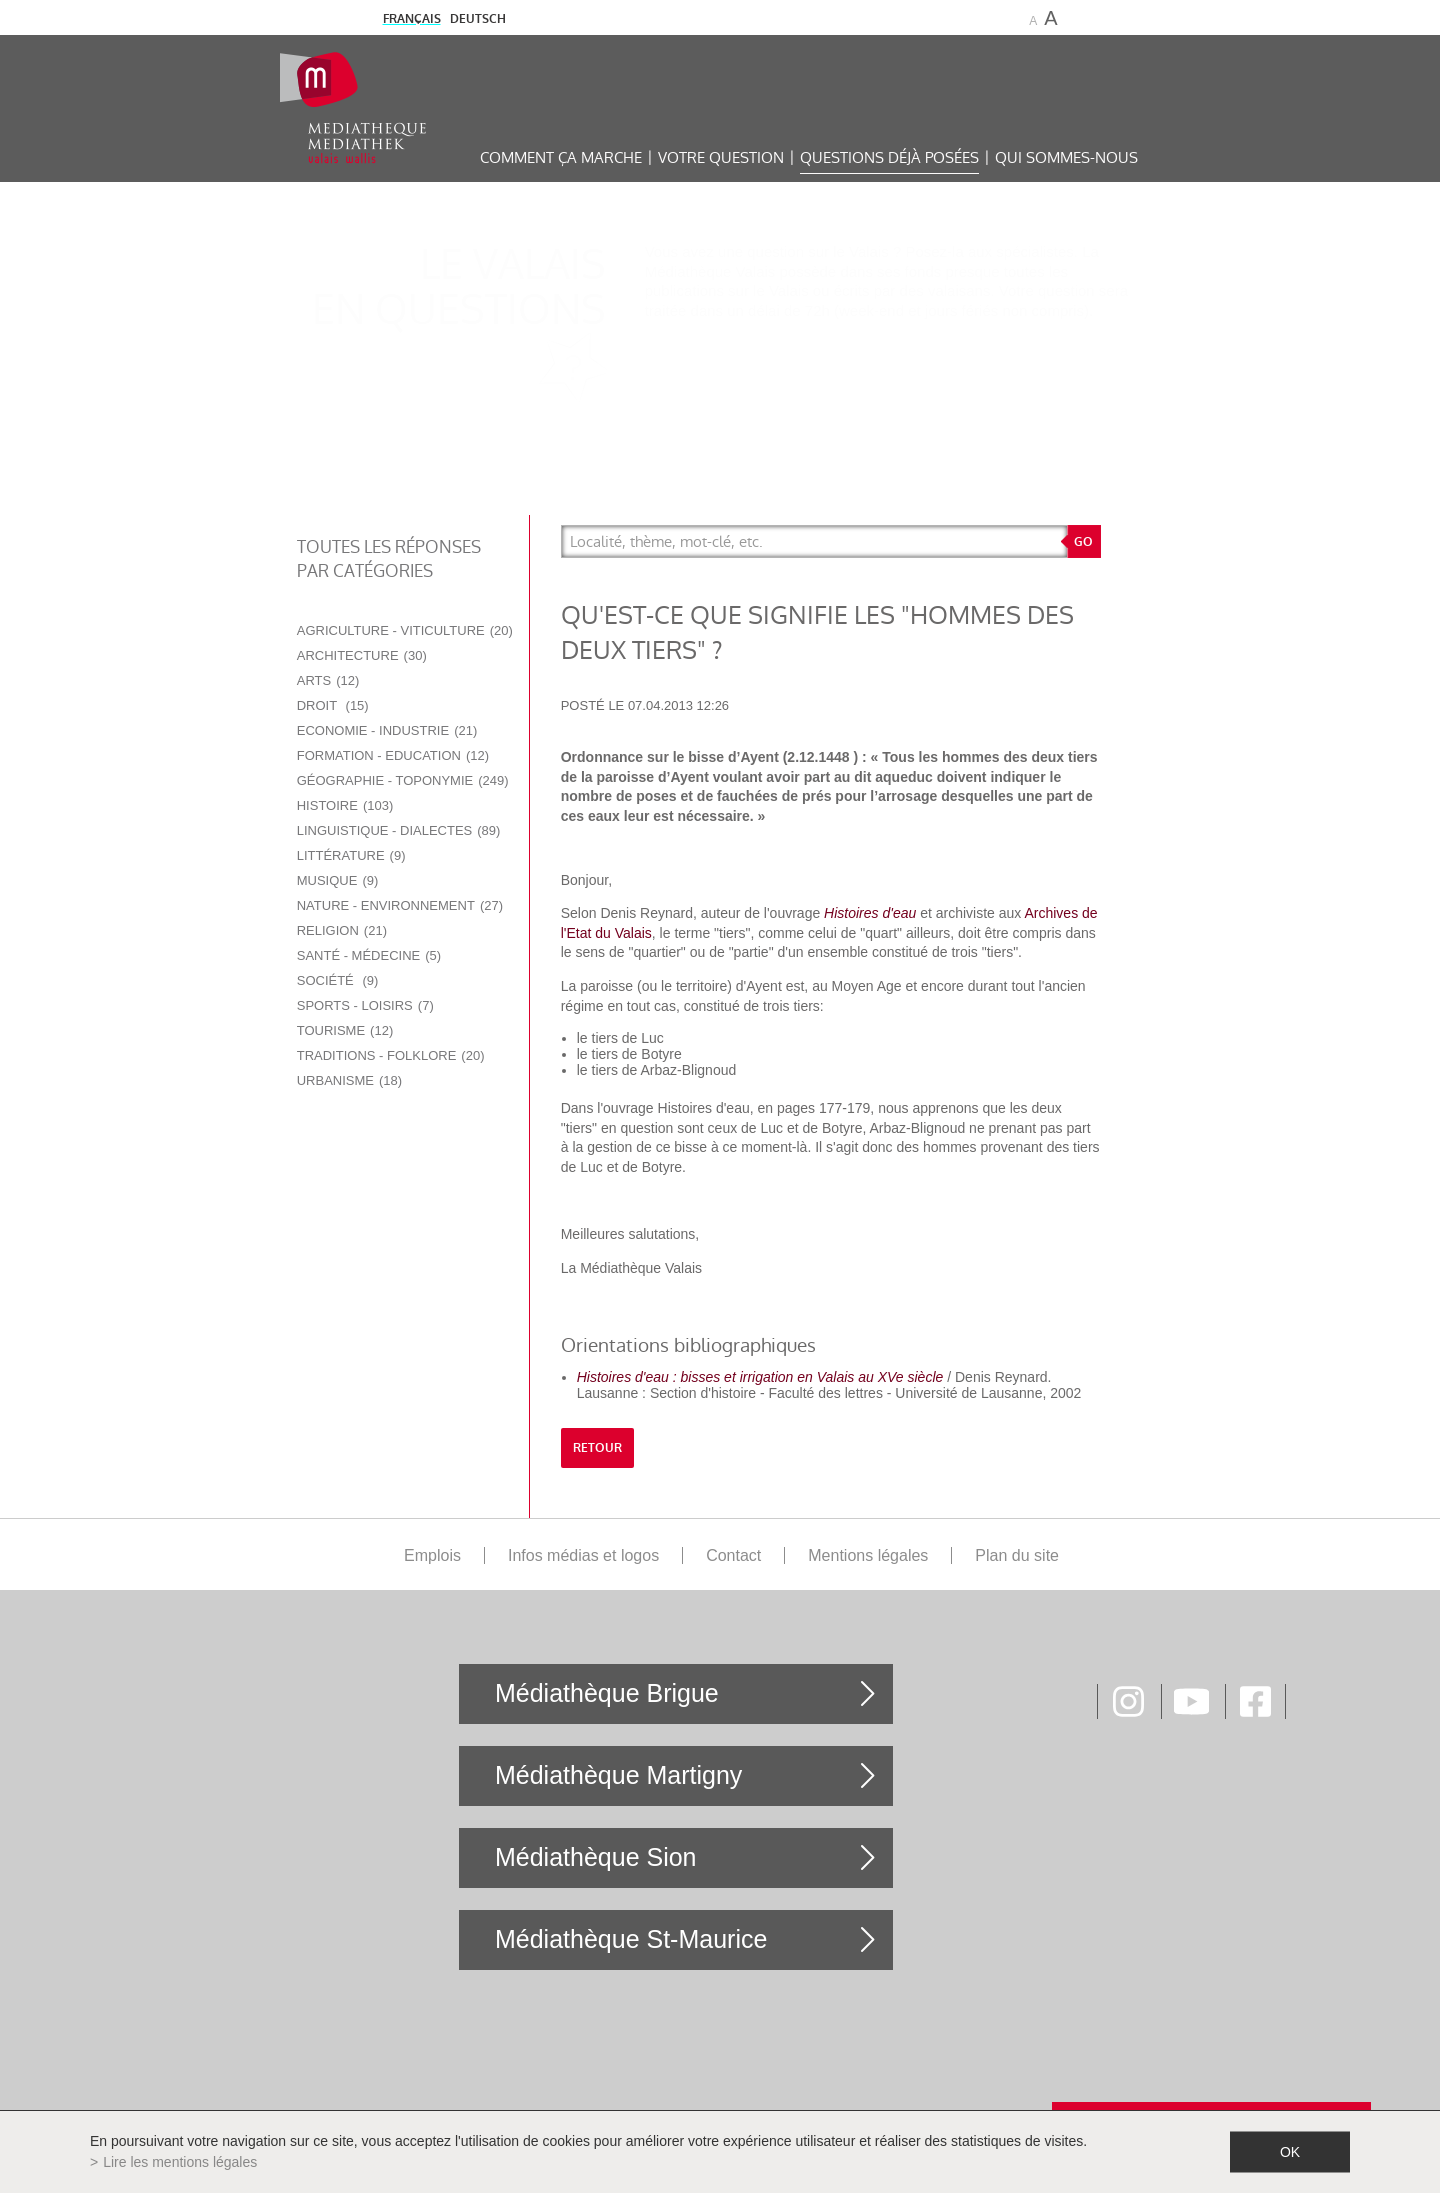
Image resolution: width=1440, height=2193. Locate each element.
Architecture (362, 655)
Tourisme (345, 1030)
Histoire (345, 805)
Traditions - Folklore (391, 1055)
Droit (333, 705)
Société (338, 980)
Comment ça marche (561, 157)
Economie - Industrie (387, 730)
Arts (328, 680)
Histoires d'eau (870, 913)
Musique (338, 880)
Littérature (351, 855)
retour (597, 1448)
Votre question (721, 157)
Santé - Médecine (369, 955)
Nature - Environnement (400, 905)
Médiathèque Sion (596, 1857)
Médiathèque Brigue (607, 1693)
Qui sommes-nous (1066, 157)
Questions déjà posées (889, 157)
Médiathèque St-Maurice (631, 1939)
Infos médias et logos (583, 1555)
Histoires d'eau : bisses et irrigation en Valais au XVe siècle (760, 1377)
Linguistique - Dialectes (399, 830)
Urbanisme (349, 1080)
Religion (342, 930)
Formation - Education (393, 755)
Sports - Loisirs (365, 1005)
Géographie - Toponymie (403, 780)
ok (1290, 2152)
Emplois (432, 1555)
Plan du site (1017, 1555)
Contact (733, 1555)
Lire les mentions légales (180, 2162)
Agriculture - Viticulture (405, 630)
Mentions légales (868, 1555)
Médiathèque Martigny (618, 1775)
